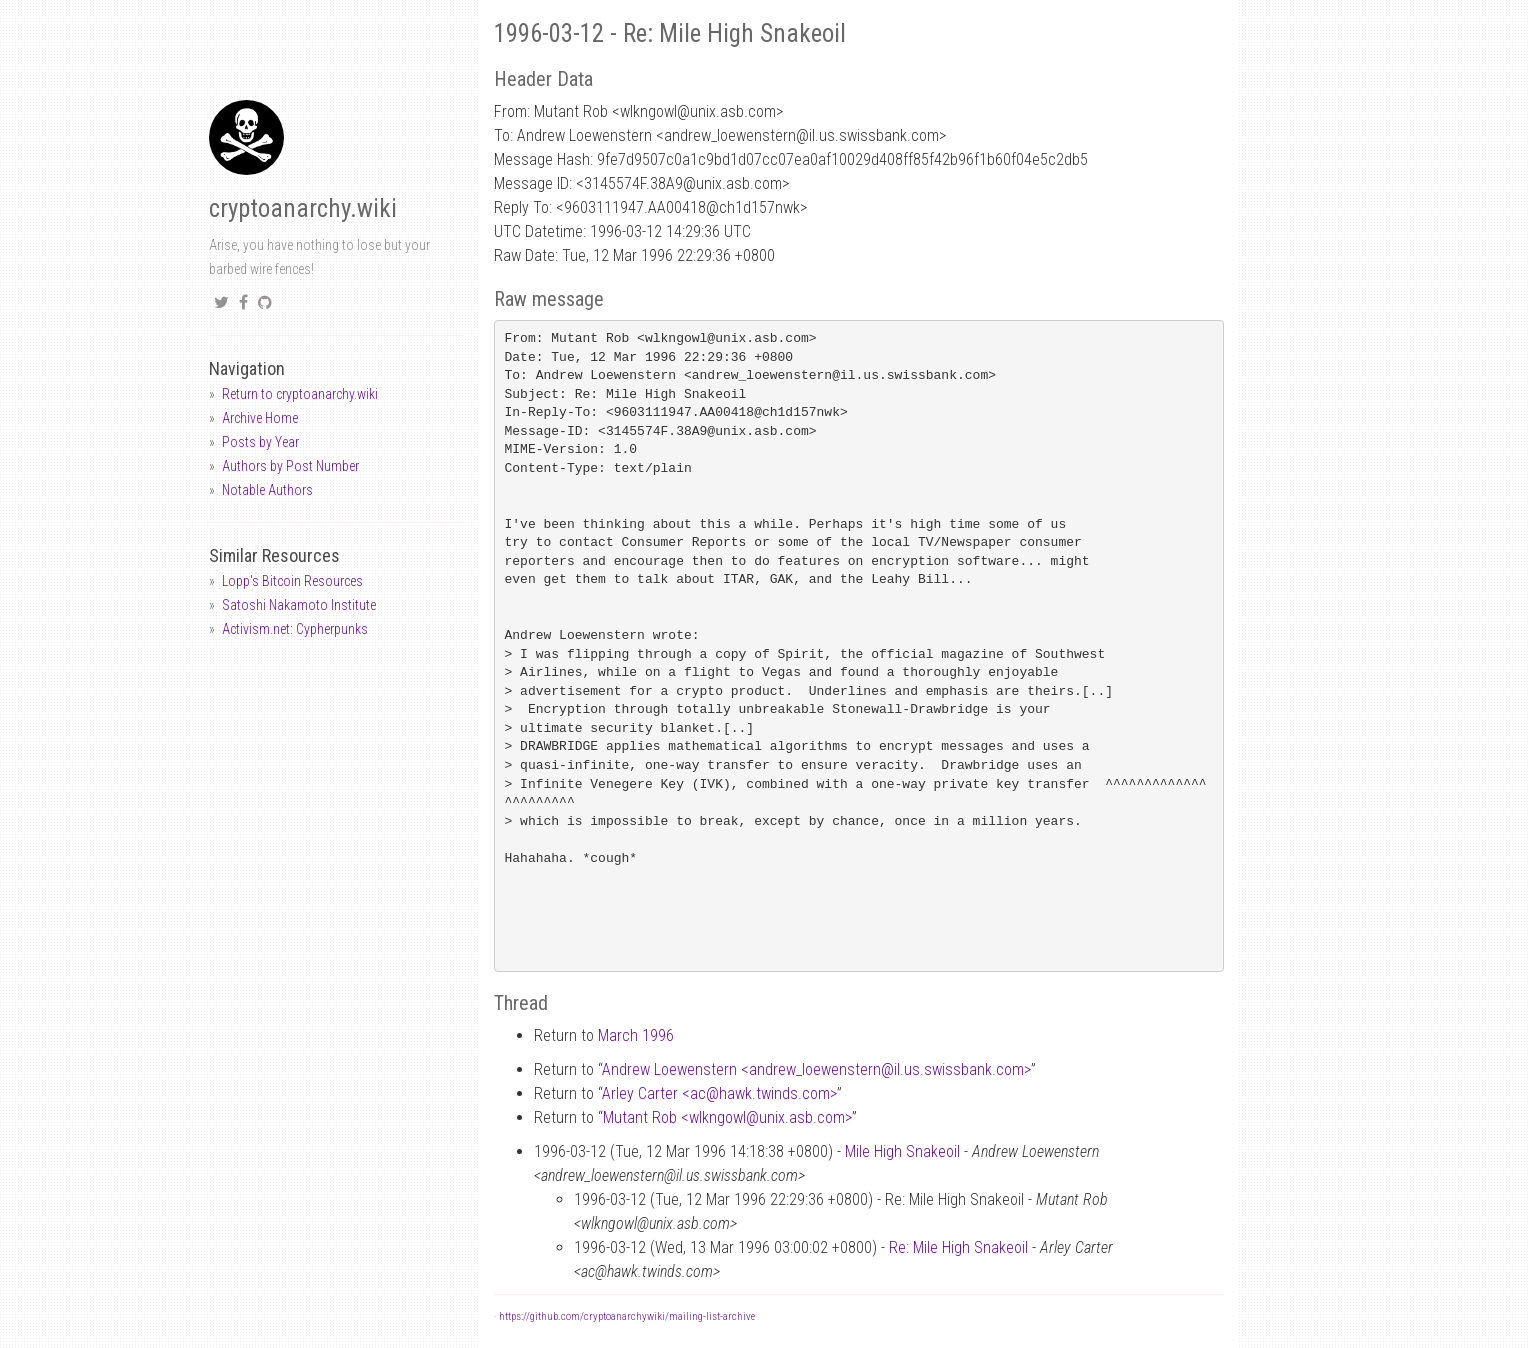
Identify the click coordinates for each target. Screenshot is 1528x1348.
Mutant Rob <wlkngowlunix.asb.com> (727, 1117)
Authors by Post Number (290, 466)
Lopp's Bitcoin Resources (292, 581)
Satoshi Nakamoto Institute (299, 605)
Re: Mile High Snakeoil (958, 1247)
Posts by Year (260, 442)
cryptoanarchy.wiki (303, 208)
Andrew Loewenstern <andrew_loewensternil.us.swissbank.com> (816, 1069)
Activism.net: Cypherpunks (295, 629)
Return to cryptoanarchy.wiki (300, 394)
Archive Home (260, 418)
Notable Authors (267, 490)
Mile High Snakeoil (902, 1151)
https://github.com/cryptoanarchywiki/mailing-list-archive (627, 1316)
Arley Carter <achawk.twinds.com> (719, 1093)
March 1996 (636, 1035)
